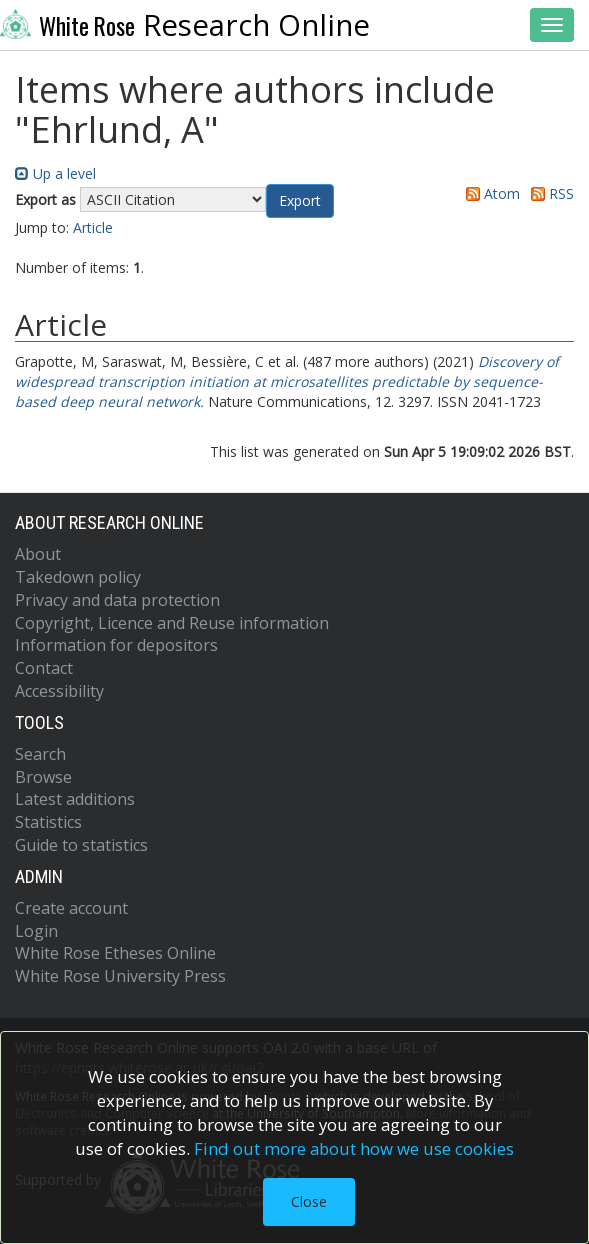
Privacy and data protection (117, 600)
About (38, 554)
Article (93, 227)
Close (309, 1201)
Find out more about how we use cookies (354, 1148)
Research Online (185, 25)
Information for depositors (116, 645)
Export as (45, 199)
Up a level (55, 173)
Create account (71, 908)
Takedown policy (78, 577)
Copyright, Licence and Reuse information (172, 623)
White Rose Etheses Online (115, 953)
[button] (300, 201)
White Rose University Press (120, 976)
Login (36, 931)
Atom (489, 193)
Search (40, 754)
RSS (549, 193)
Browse (43, 777)
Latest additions (75, 799)
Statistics (48, 822)
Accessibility (59, 691)
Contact (44, 668)
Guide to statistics (81, 845)
